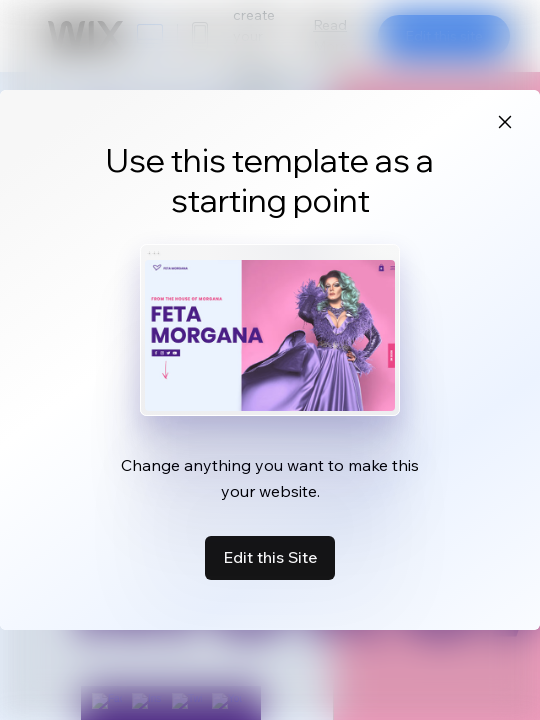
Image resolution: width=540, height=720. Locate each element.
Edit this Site (270, 557)
